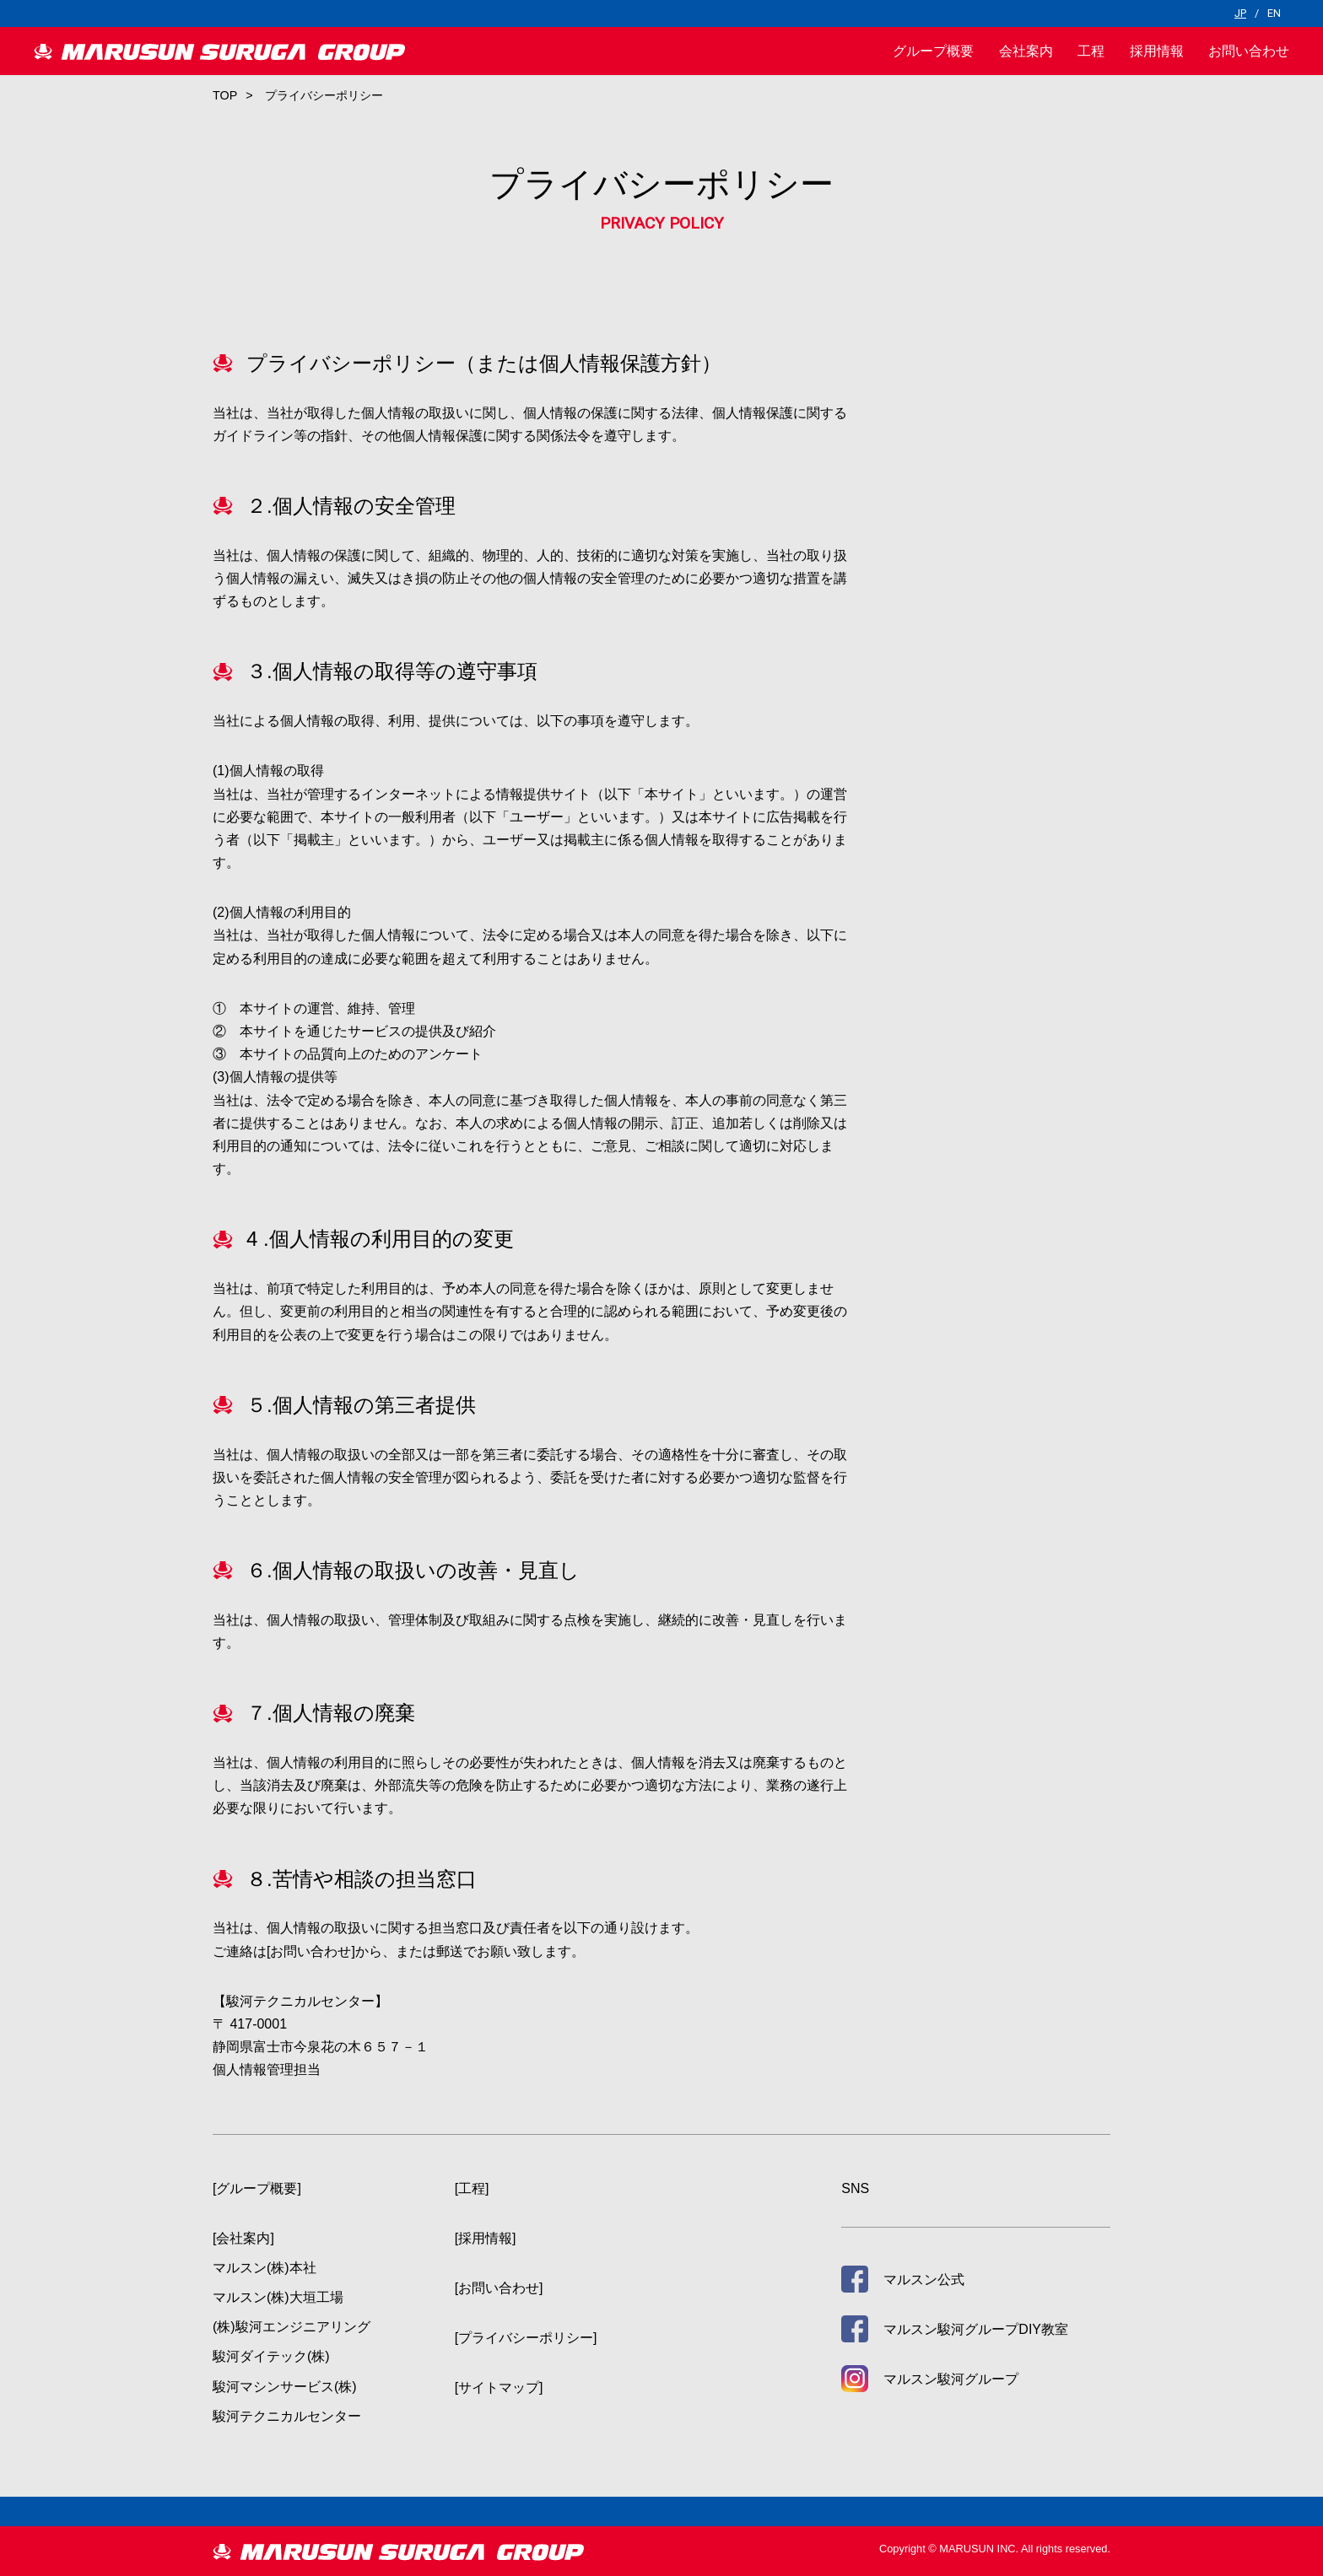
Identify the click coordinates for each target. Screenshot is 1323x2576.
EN (1274, 13)
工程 (1090, 51)
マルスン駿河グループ (950, 2379)
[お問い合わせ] (311, 1951)
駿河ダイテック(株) (271, 2356)
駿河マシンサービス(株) (285, 2386)
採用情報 (1157, 51)
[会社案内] (243, 2238)
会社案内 (1026, 51)
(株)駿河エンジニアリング (291, 2327)
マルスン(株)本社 (264, 2268)
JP (1240, 13)
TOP (225, 95)
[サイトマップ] (499, 2387)
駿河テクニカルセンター (287, 2416)
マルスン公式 (923, 2279)
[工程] (472, 2188)
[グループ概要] (257, 2188)
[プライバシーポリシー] (526, 2338)
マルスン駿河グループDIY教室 (975, 2329)
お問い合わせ (1248, 51)
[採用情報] (485, 2238)
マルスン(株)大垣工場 (278, 2297)
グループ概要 (933, 51)
